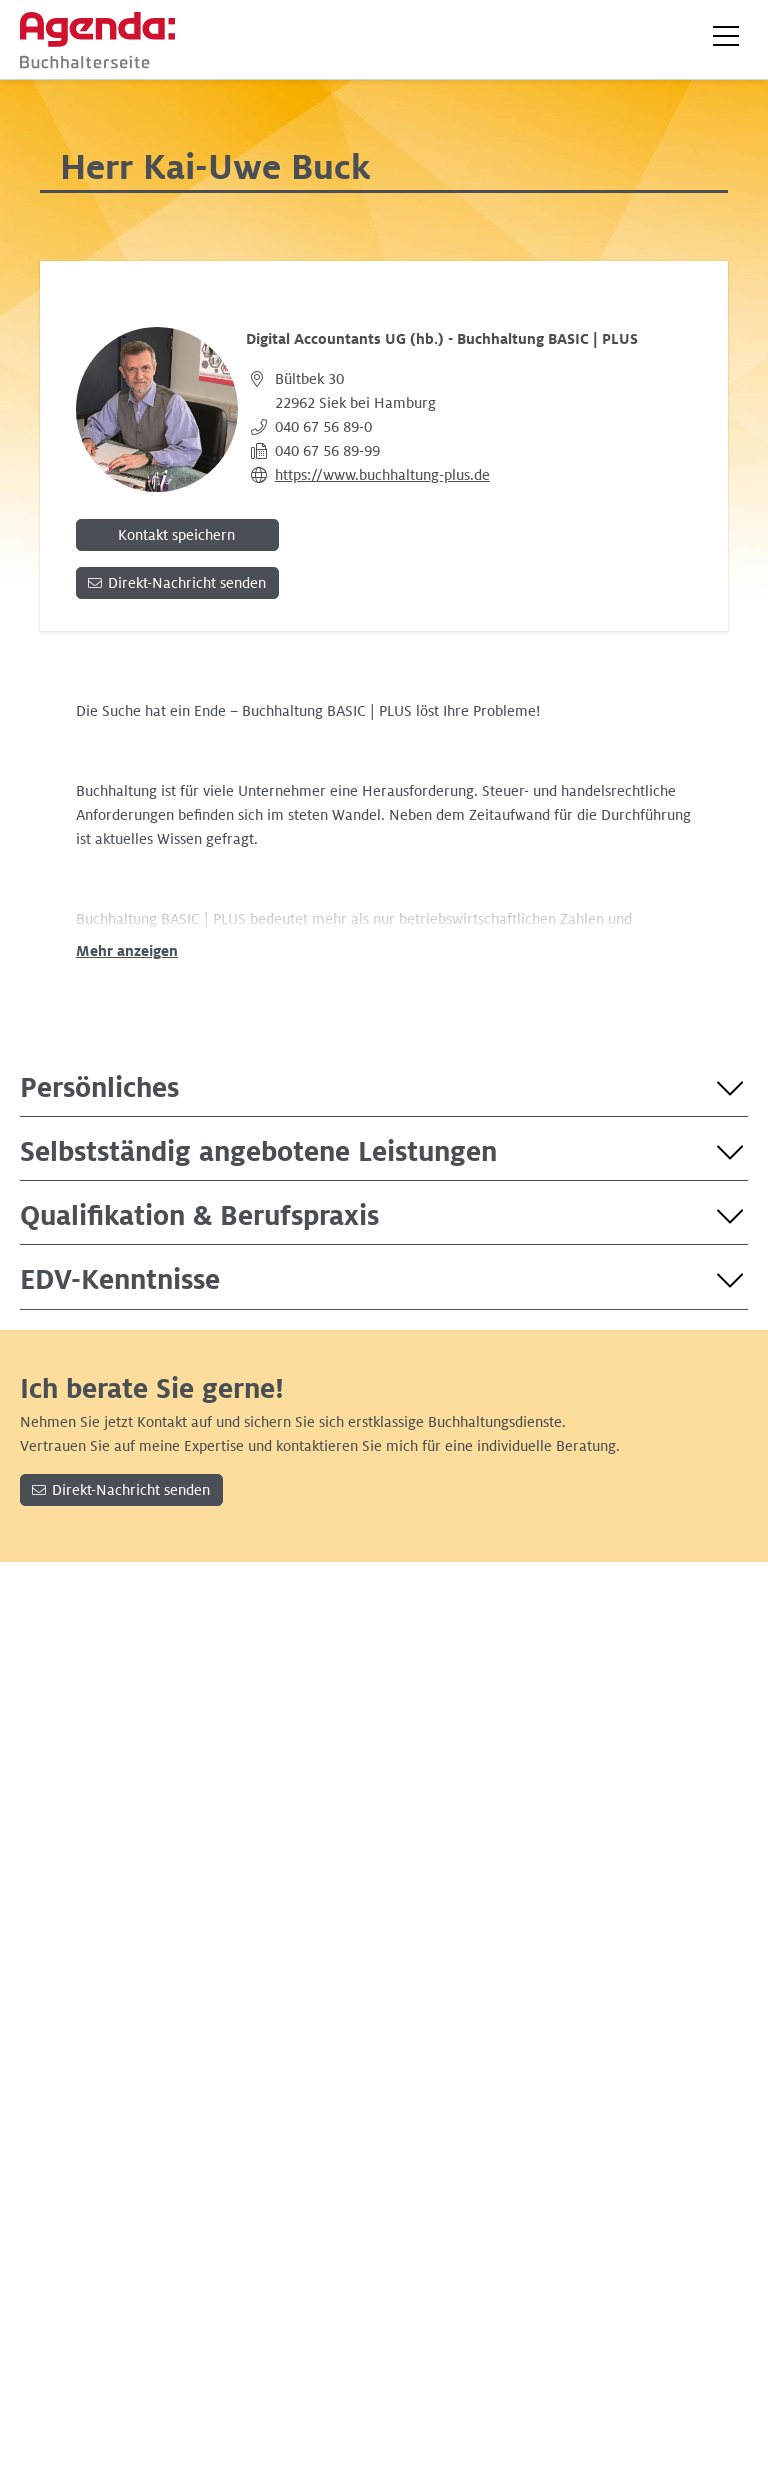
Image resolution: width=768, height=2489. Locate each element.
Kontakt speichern (176, 535)
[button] (726, 36)
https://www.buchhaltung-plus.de (382, 475)
